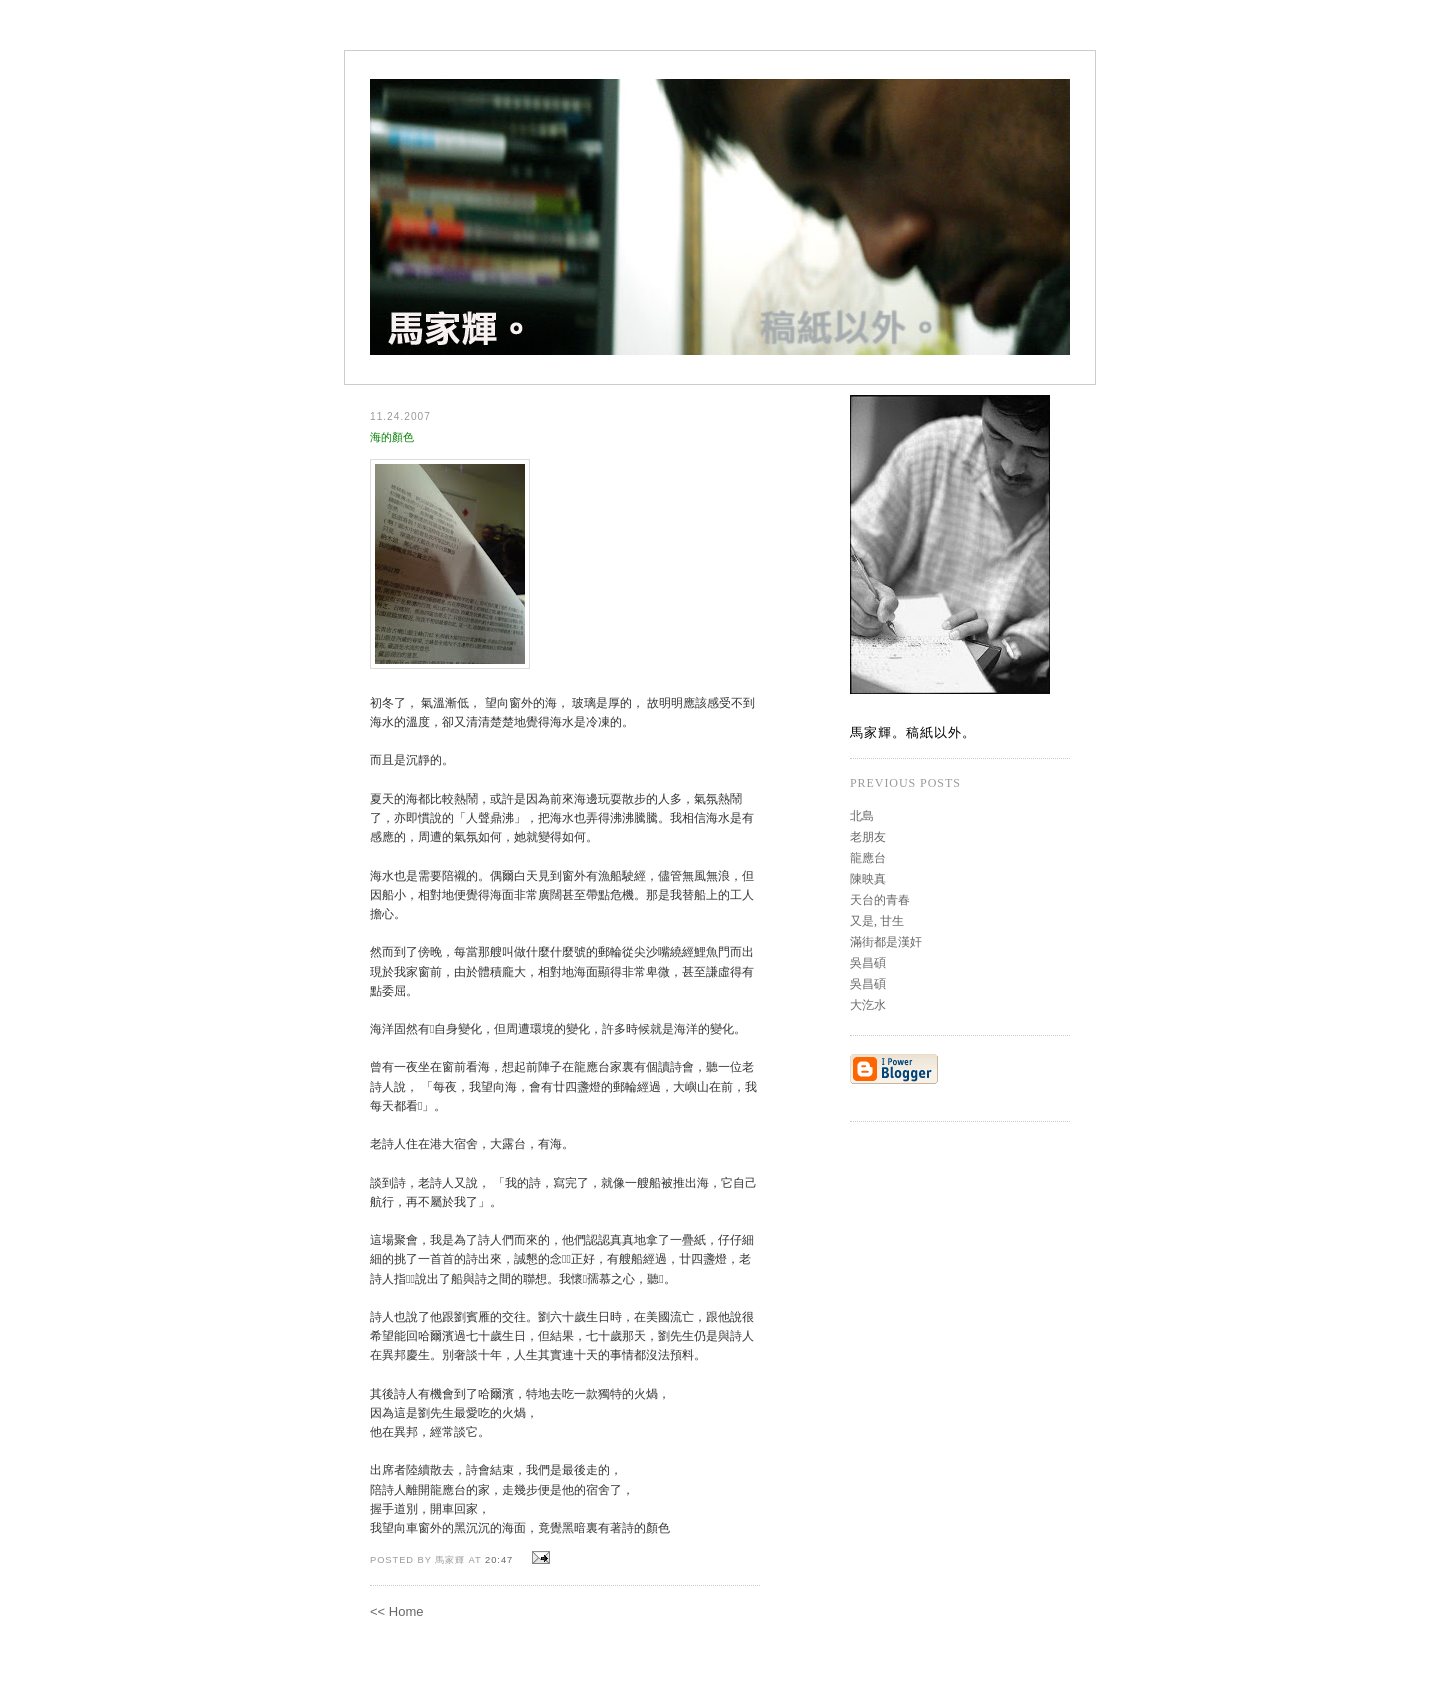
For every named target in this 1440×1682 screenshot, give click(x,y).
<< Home (396, 1611)
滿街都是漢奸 (886, 942)
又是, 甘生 (877, 921)
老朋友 (868, 837)
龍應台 (868, 858)
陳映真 (868, 879)
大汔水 (868, 1005)
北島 (862, 816)
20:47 (499, 1560)
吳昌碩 (868, 963)
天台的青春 (880, 900)
